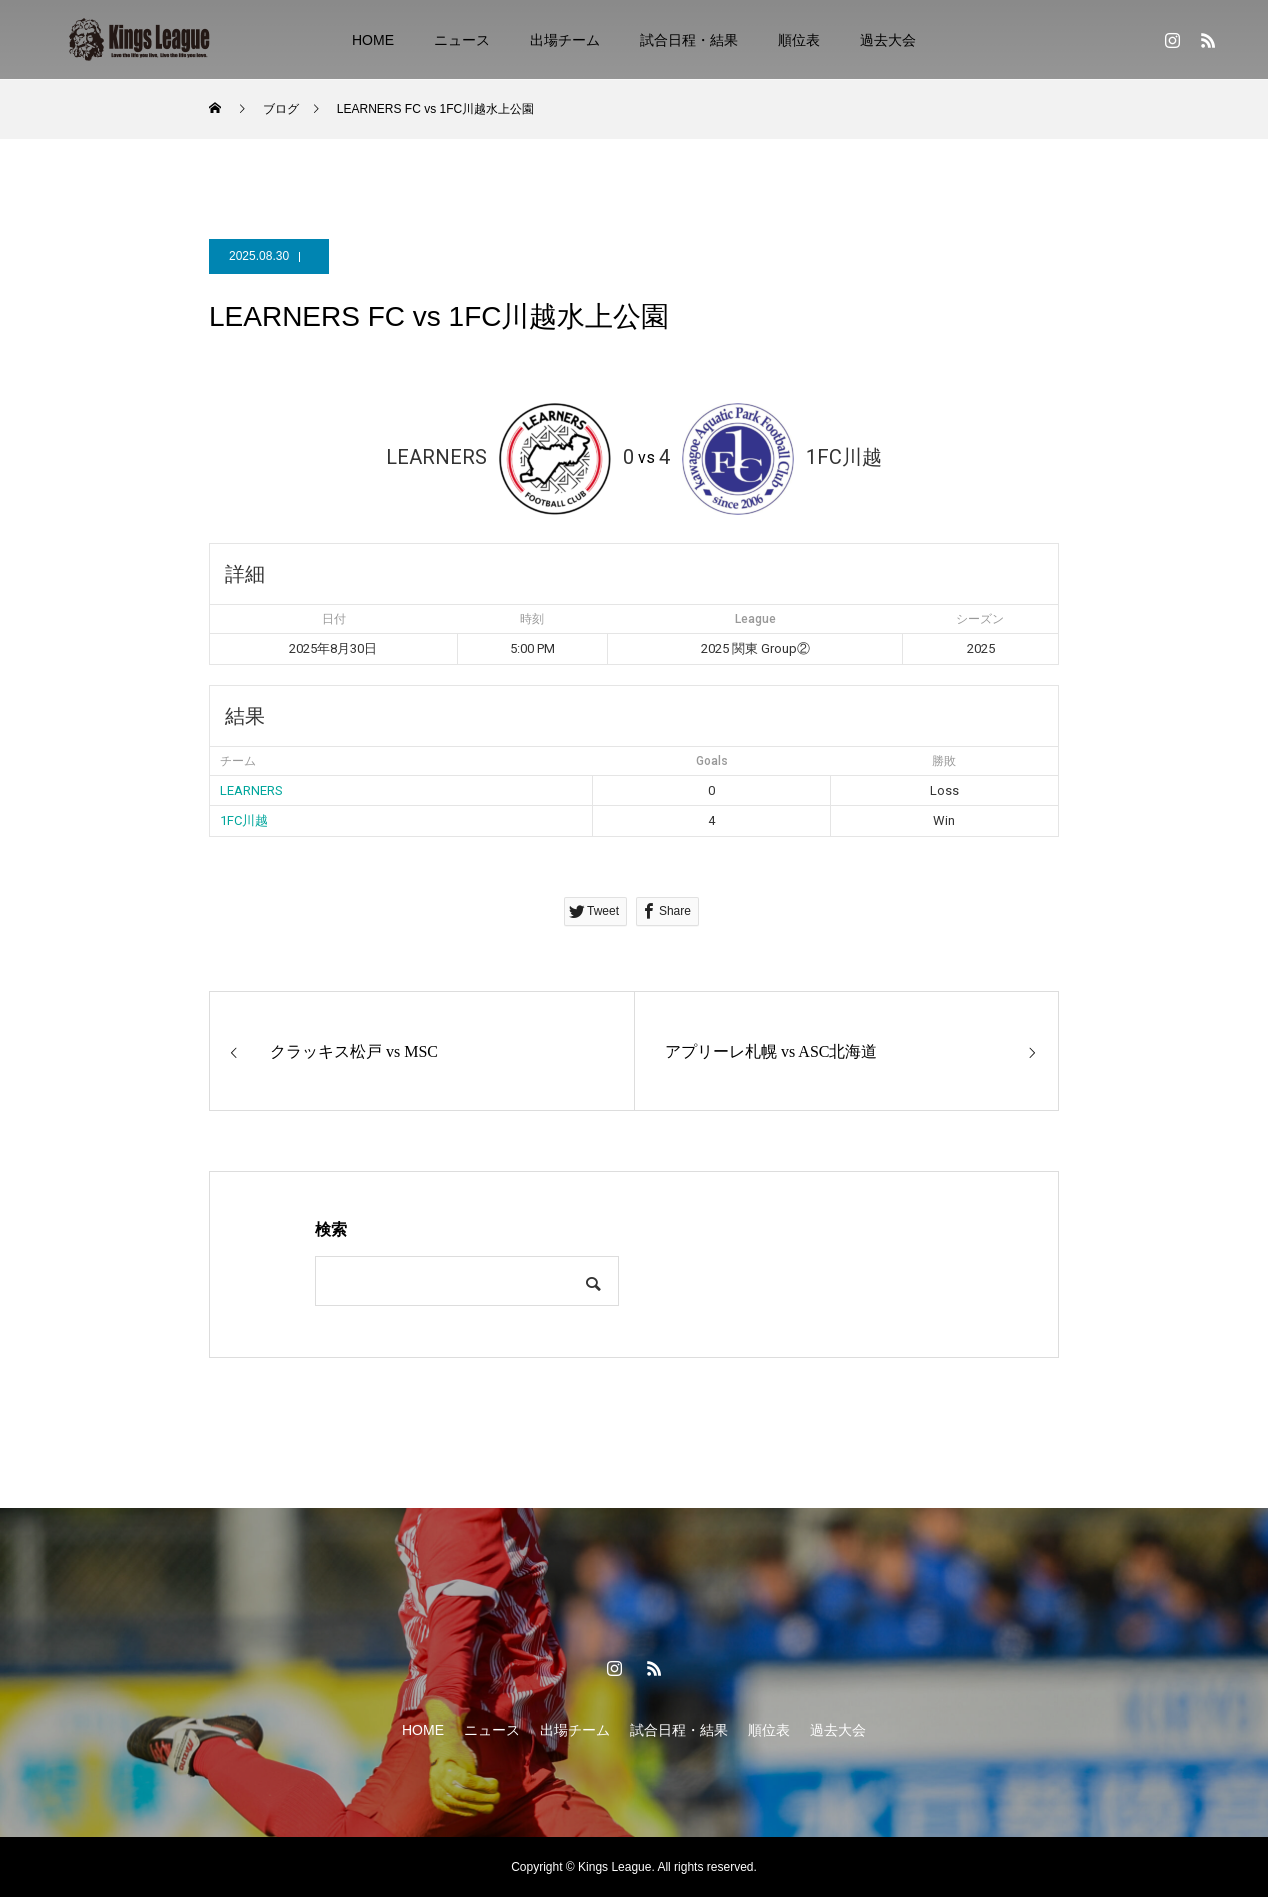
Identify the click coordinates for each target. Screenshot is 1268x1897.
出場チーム (565, 40)
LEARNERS (251, 790)
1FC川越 (244, 820)
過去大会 (888, 40)
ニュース (462, 40)
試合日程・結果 (689, 40)
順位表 (799, 40)
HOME (373, 40)
